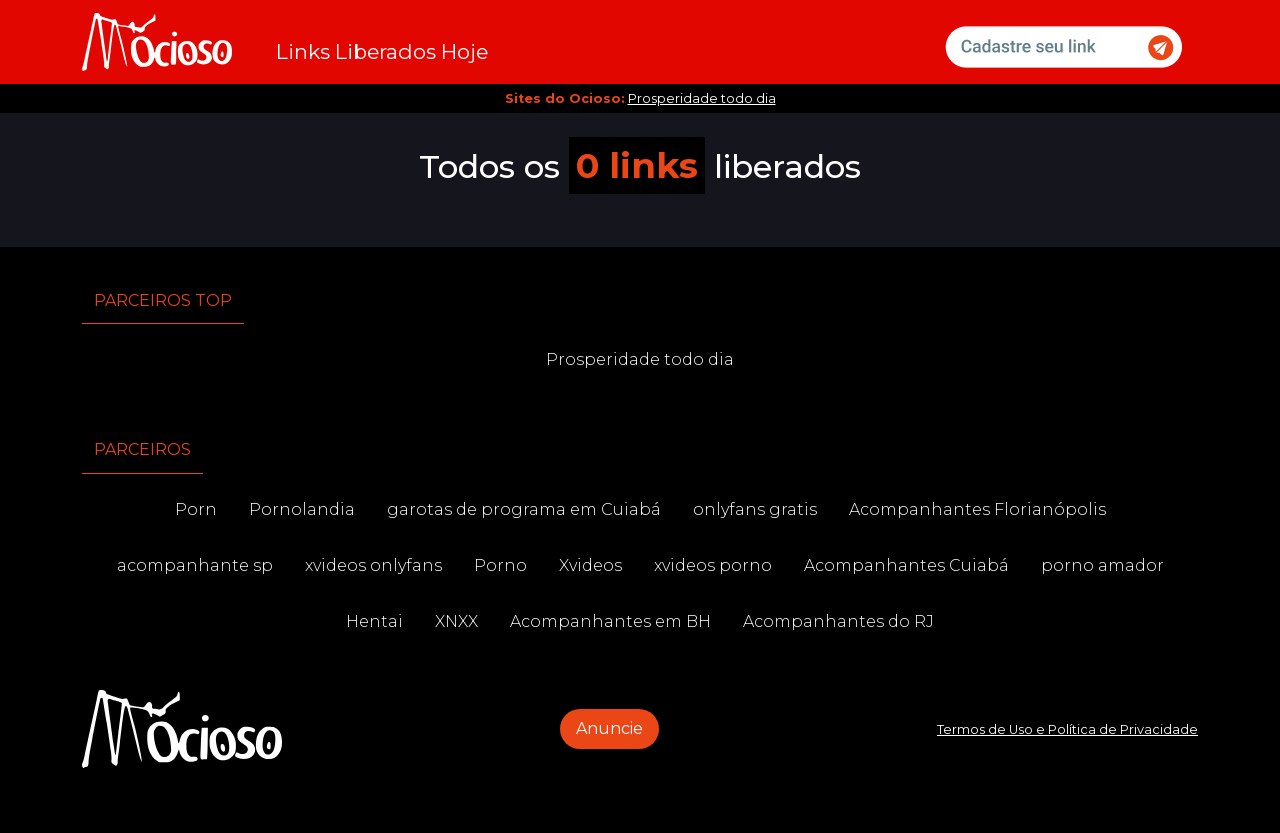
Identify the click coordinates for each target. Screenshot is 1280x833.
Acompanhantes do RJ (838, 621)
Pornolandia (302, 509)
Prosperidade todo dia (702, 98)
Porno (500, 565)
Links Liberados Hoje (382, 51)
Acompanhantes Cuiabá (906, 565)
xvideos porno (713, 565)
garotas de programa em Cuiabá (524, 509)
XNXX (456, 621)
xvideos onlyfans (373, 565)
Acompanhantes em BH (610, 621)
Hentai (374, 621)
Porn (196, 509)
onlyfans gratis (755, 509)
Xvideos (590, 565)
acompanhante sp (195, 565)
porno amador (1102, 565)
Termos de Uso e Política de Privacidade (1067, 729)
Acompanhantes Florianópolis (977, 509)
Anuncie (609, 728)
